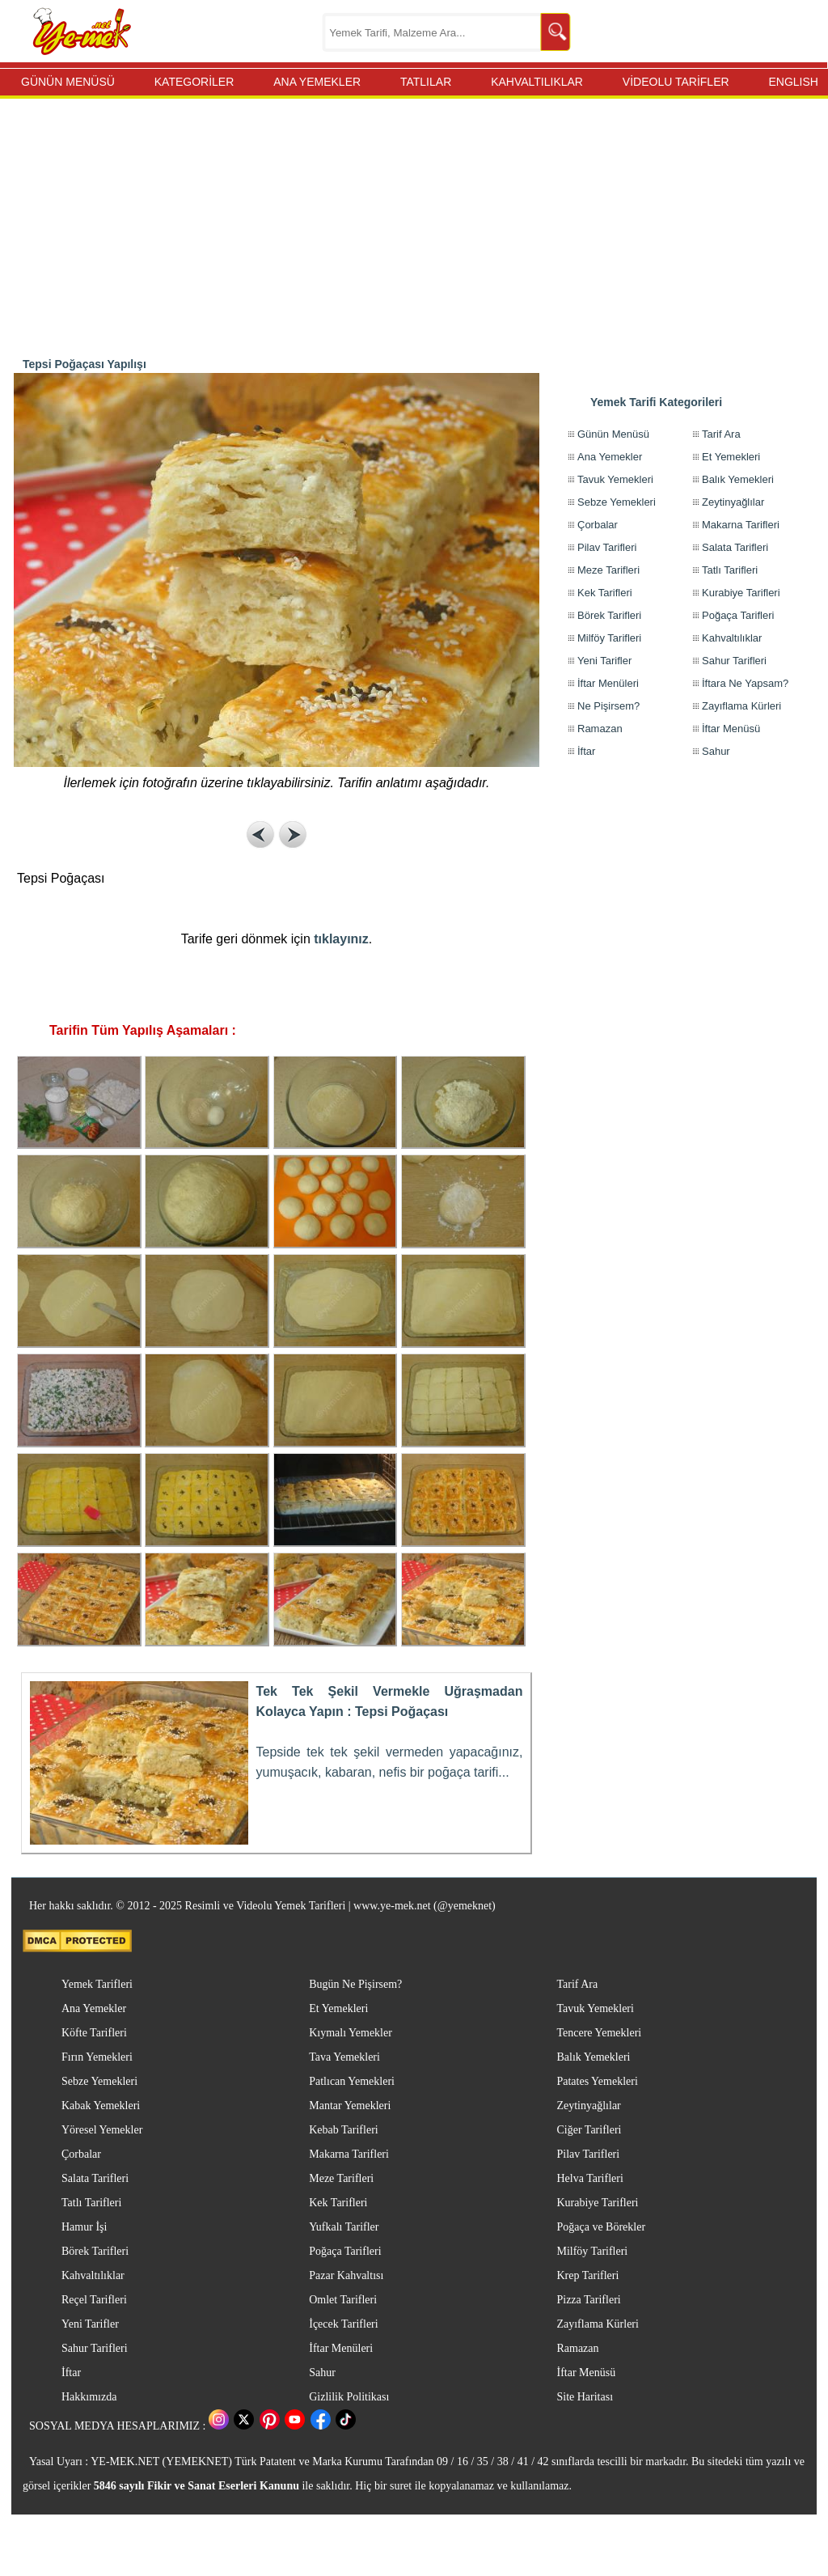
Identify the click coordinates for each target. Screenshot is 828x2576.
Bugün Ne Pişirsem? (355, 1984)
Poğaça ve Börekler (600, 2227)
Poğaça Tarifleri (738, 615)
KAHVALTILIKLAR (537, 81)
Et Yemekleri (731, 457)
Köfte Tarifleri (94, 2033)
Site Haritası (584, 2397)
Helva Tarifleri (589, 2178)
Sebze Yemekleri (616, 502)
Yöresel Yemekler (101, 2130)
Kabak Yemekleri (100, 2105)
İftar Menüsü (731, 728)
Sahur (716, 751)
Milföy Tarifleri (609, 638)
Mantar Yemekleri (350, 2105)
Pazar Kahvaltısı (346, 2275)
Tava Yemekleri (344, 2057)
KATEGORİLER (194, 81)
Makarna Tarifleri (740, 525)
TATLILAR (425, 81)
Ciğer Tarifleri (588, 2130)
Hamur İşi (84, 2227)
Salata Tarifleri (735, 547)
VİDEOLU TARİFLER (676, 81)
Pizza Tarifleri (588, 2300)
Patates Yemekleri (596, 2081)
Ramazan (600, 728)
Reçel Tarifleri (94, 2300)
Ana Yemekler (609, 457)
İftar (586, 751)
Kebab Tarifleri (343, 2130)
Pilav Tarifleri (606, 547)
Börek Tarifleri (609, 615)
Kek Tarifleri (604, 593)
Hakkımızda (88, 2397)
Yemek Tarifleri (97, 1984)
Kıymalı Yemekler (350, 2033)
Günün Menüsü (613, 434)
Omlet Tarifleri (343, 2300)
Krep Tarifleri (587, 2275)
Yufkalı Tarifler (343, 2227)
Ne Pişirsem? (608, 706)
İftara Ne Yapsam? (745, 683)
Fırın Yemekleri (97, 2057)
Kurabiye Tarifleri (741, 593)
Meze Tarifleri (608, 570)
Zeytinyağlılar (733, 502)
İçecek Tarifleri (343, 2324)
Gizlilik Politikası (349, 2397)
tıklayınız (341, 939)
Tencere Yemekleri (598, 2033)
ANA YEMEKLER (317, 81)
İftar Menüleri (608, 683)
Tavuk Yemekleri (615, 479)
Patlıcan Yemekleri (352, 2081)
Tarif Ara (721, 434)
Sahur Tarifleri (734, 661)
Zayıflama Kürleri (741, 706)
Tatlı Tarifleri (730, 570)
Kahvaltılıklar (732, 638)
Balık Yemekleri (738, 479)
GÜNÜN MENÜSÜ (68, 81)
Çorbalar (597, 525)
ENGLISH (792, 81)
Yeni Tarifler (604, 661)
